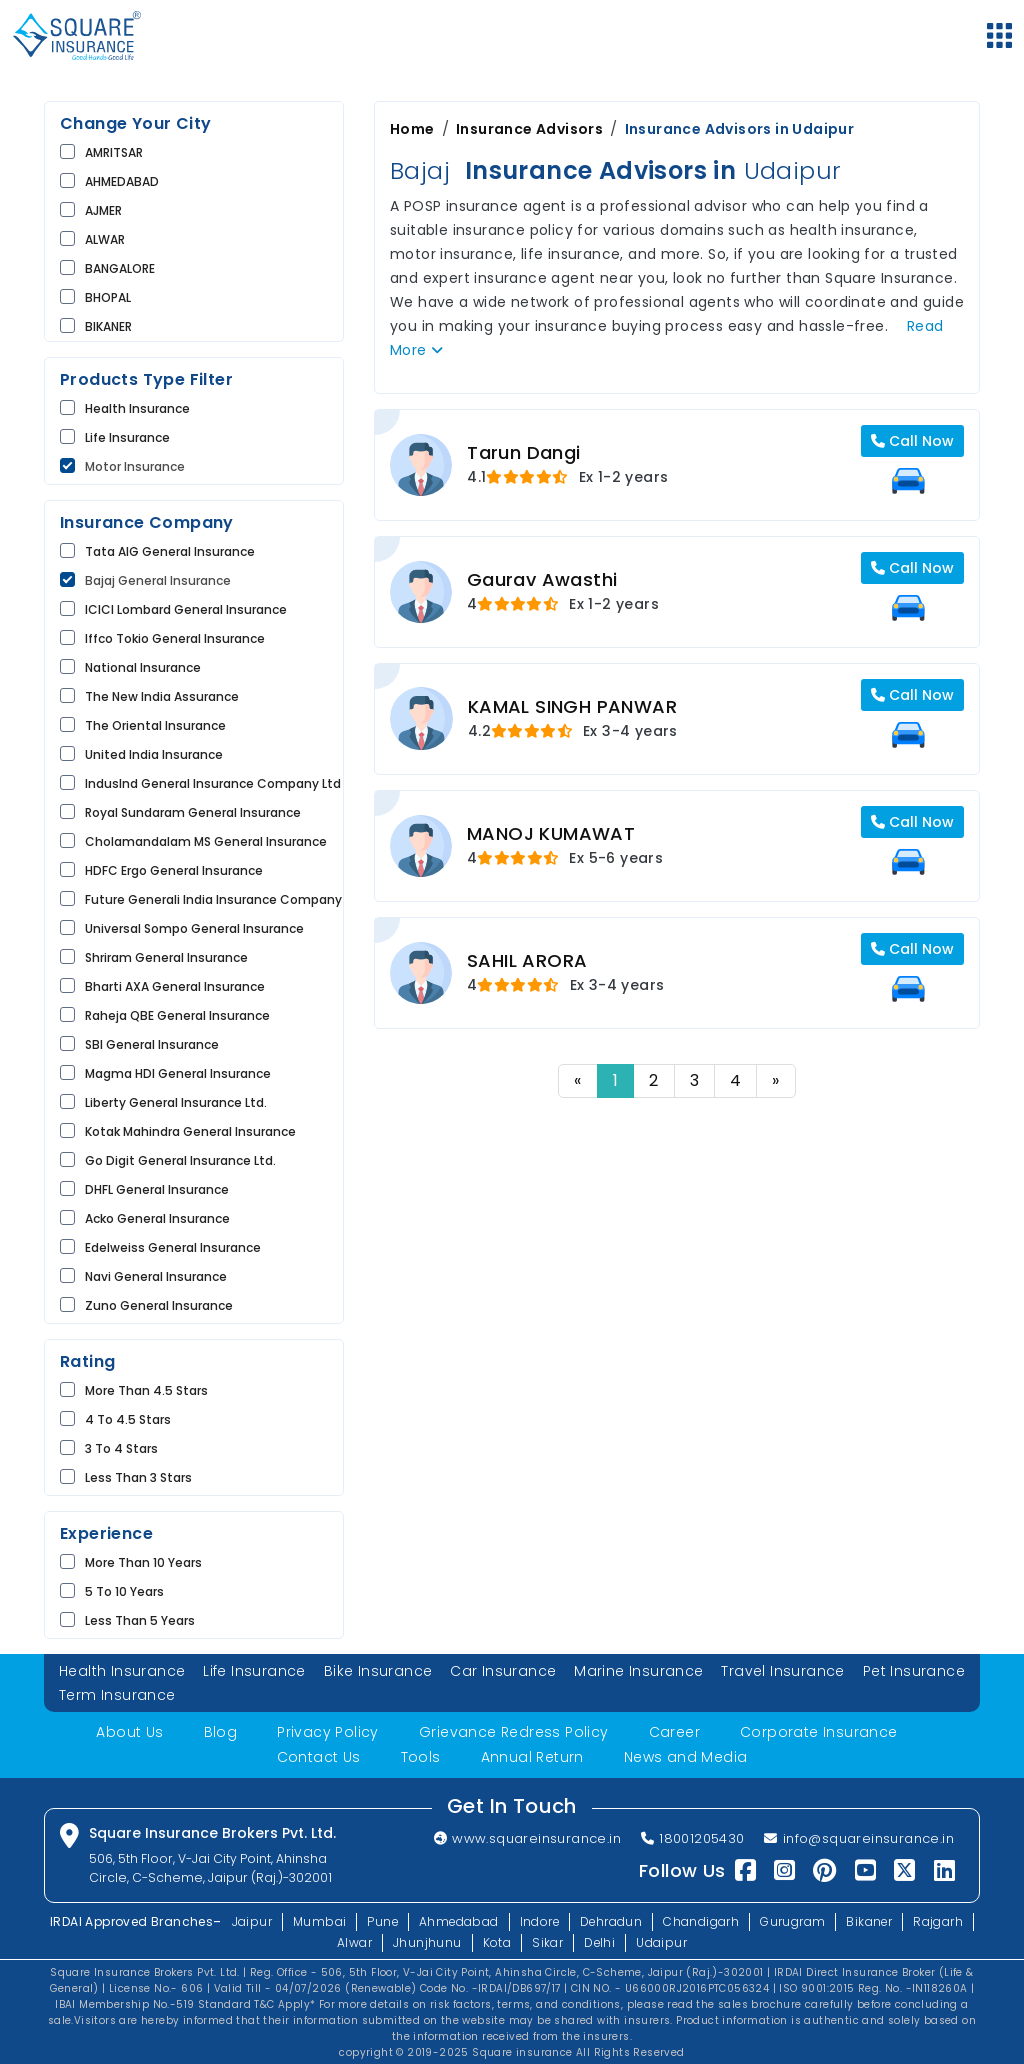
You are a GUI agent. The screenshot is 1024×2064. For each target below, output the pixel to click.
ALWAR (105, 239)
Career (674, 1732)
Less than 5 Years (140, 1620)
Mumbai (316, 1919)
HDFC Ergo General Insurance (174, 870)
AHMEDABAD (122, 181)
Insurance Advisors (529, 129)
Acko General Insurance (157, 1218)
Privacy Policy (328, 1732)
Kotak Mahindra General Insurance (190, 1131)
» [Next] (775, 1080)
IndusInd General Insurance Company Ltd (213, 783)
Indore (539, 1919)
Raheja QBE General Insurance (177, 1015)
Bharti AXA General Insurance (175, 986)
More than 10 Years (143, 1562)
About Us (129, 1732)
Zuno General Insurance (159, 1305)
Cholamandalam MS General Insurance (206, 841)
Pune (381, 1919)
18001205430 (692, 1837)
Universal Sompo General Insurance (194, 928)
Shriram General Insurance (166, 957)
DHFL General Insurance (157, 1189)
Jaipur (249, 1919)
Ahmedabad (457, 1919)
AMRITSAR (114, 152)
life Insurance (127, 437)
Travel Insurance (783, 1671)
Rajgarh (941, 1919)
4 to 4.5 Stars (128, 1419)
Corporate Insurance (819, 1732)
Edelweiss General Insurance (173, 1247)
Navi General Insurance (156, 1276)
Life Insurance (254, 1671)
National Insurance (143, 667)
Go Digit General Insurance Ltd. (180, 1160)
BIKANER (108, 326)
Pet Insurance (914, 1671)
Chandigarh (703, 1919)
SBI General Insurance (152, 1044)
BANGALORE (120, 268)
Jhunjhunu (426, 1940)
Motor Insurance (135, 466)
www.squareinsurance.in (524, 1837)
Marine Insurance (638, 1671)
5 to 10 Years (124, 1591)
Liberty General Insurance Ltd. (176, 1102)
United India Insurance (154, 754)
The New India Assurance (162, 696)
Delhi (600, 1940)
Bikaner (871, 1919)
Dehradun (612, 1919)
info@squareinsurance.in (859, 1837)
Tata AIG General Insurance (170, 551)
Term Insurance (117, 1695)
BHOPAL (108, 297)
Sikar (547, 1940)
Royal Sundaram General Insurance (193, 812)
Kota (496, 1940)
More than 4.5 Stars (146, 1390)
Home (412, 129)
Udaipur (662, 1940)
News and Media (686, 1756)
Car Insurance (503, 1671)
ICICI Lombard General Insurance (186, 609)
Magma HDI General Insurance (178, 1073)
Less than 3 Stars (138, 1477)
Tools (421, 1756)
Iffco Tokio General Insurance (175, 638)
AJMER (103, 210)
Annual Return (532, 1756)
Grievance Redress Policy (514, 1732)
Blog (221, 1732)
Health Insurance (137, 408)
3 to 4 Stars (121, 1448)
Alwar (353, 1940)
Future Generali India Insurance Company (213, 899)
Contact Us (319, 1756)
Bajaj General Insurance (158, 580)
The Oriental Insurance (155, 725)
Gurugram (794, 1919)
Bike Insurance (378, 1671)
